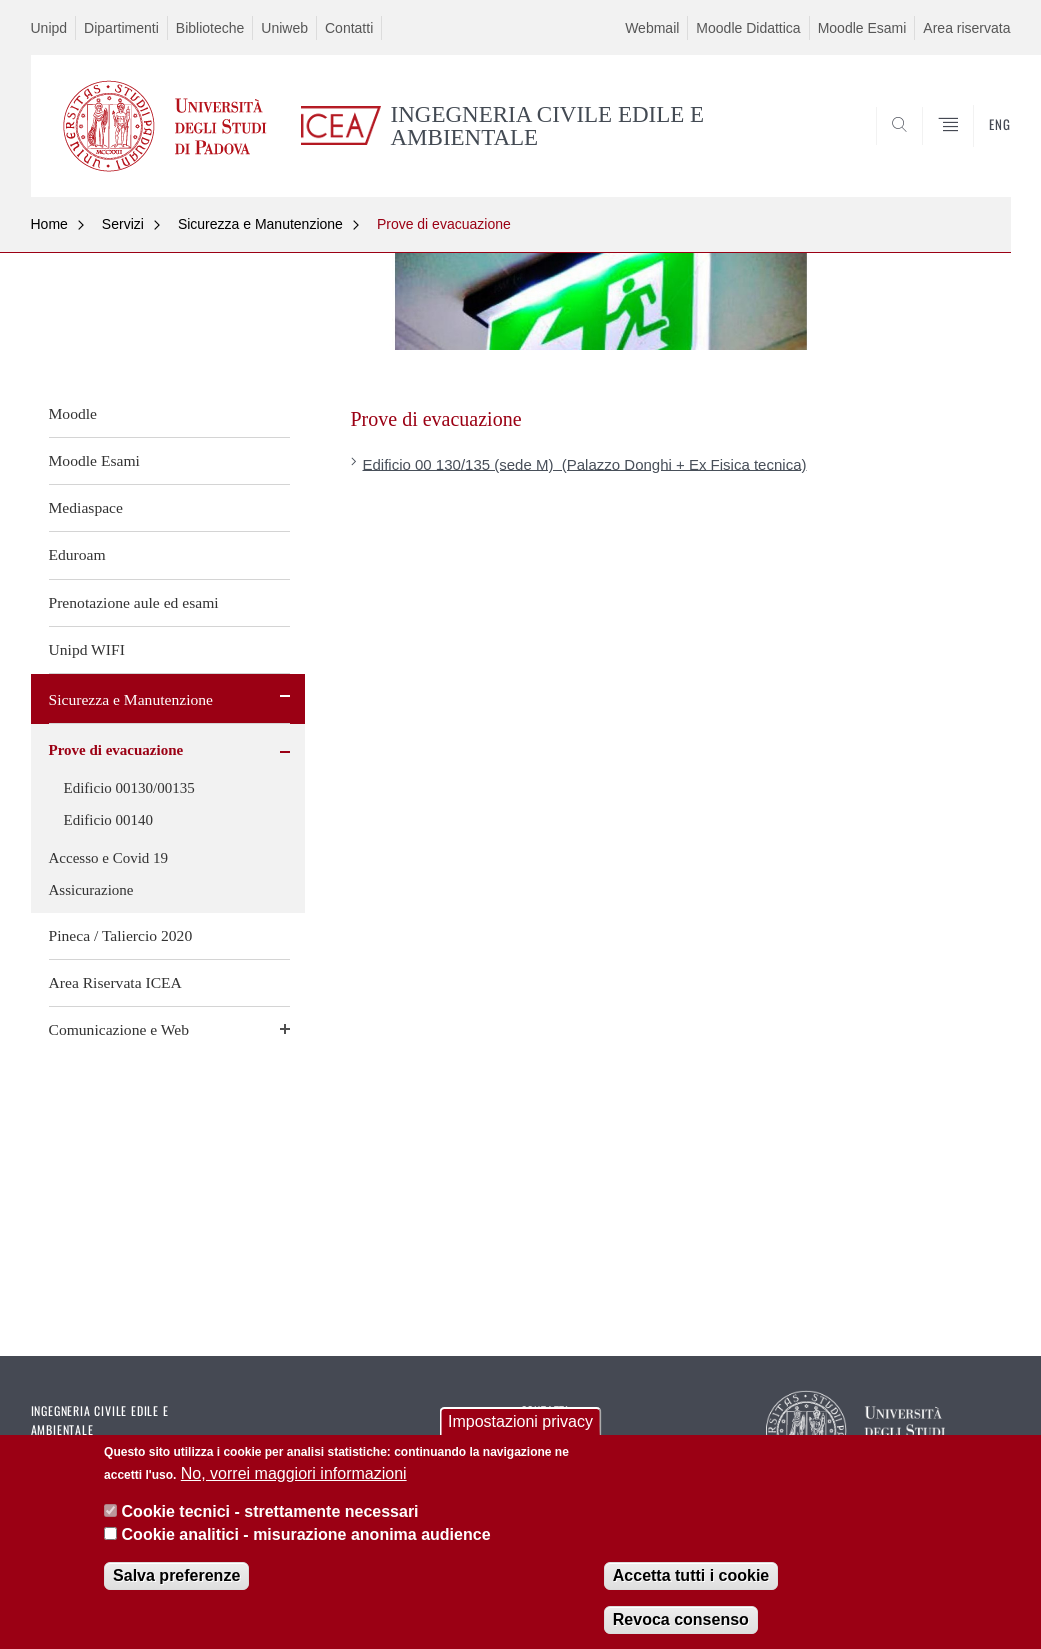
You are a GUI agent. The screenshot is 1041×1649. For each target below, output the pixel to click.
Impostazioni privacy (520, 1427)
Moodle (73, 413)
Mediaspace (86, 507)
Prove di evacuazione (444, 224)
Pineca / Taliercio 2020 (121, 935)
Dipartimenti (121, 28)
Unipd (49, 28)
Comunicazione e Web (119, 1029)
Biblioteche (210, 28)
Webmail (652, 28)
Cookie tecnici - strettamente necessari (270, 1517)
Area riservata (966, 28)
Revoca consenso (681, 1625)
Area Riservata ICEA (115, 982)
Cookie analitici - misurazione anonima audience (306, 1540)
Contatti (349, 28)
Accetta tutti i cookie (691, 1581)
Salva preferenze (176, 1581)
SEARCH (927, 149)
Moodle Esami (862, 28)
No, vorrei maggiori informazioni (294, 1479)
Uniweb (284, 28)
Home (49, 224)
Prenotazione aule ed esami (134, 602)
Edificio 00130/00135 (129, 788)
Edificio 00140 (109, 820)
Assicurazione (91, 890)
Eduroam (77, 554)
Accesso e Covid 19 (109, 858)
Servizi (123, 224)
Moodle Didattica (748, 28)
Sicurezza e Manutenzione (260, 224)
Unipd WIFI (87, 649)
